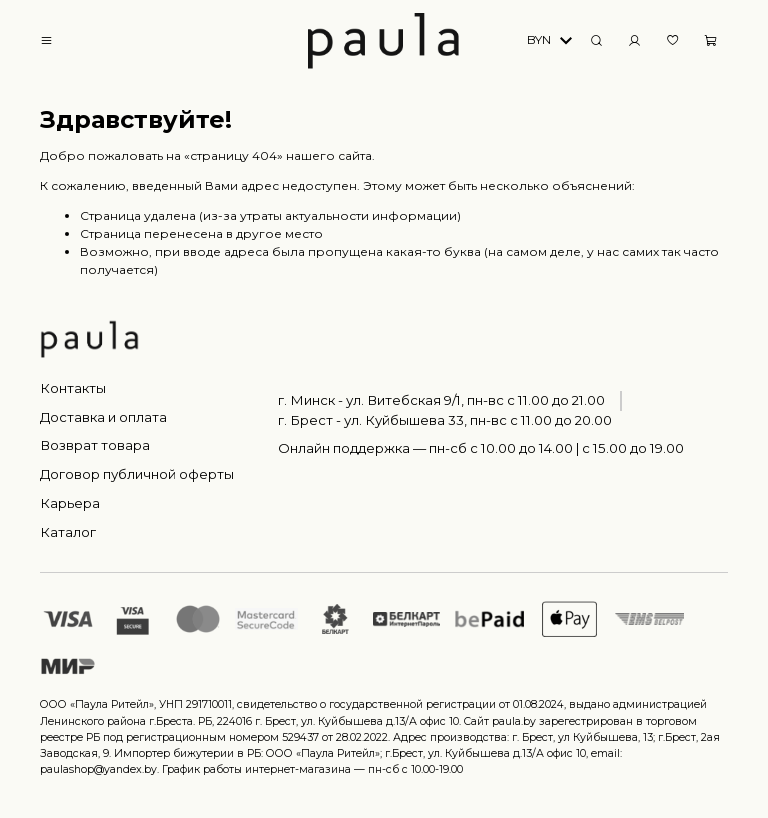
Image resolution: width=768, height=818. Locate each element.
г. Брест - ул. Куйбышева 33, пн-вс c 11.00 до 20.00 (445, 420)
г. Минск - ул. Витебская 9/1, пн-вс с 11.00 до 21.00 (441, 400)
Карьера (70, 503)
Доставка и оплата (103, 417)
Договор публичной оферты (137, 474)
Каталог (68, 532)
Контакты (73, 388)
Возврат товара (95, 445)
